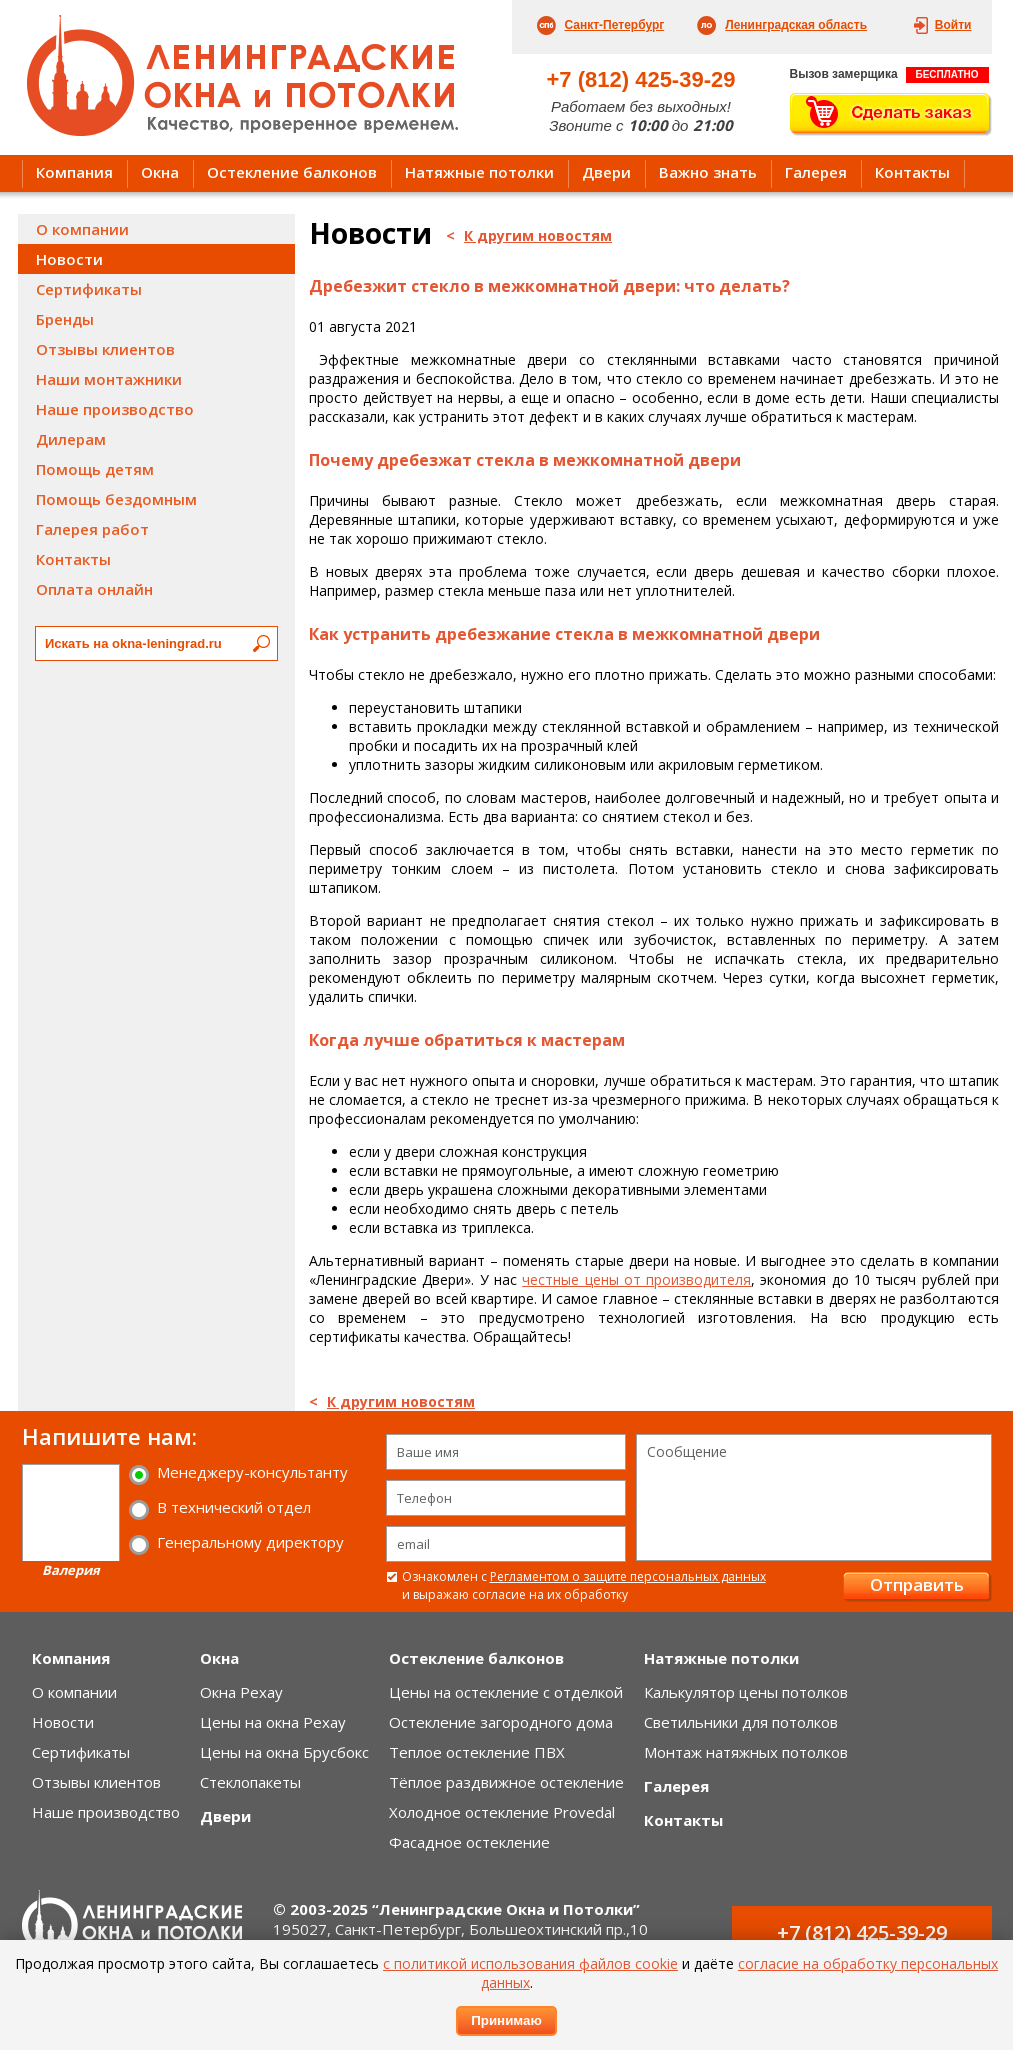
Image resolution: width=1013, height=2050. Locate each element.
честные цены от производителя (636, 1279)
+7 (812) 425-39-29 (641, 79)
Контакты (912, 172)
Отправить (917, 1584)
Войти (953, 25)
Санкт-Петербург (615, 25)
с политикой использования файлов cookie (530, 1963)
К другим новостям (538, 235)
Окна (160, 172)
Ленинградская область (796, 25)
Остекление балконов (292, 172)
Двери (606, 172)
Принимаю (506, 2020)
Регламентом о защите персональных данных (628, 1576)
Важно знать (708, 172)
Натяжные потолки (479, 172)
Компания (74, 172)
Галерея (816, 172)
